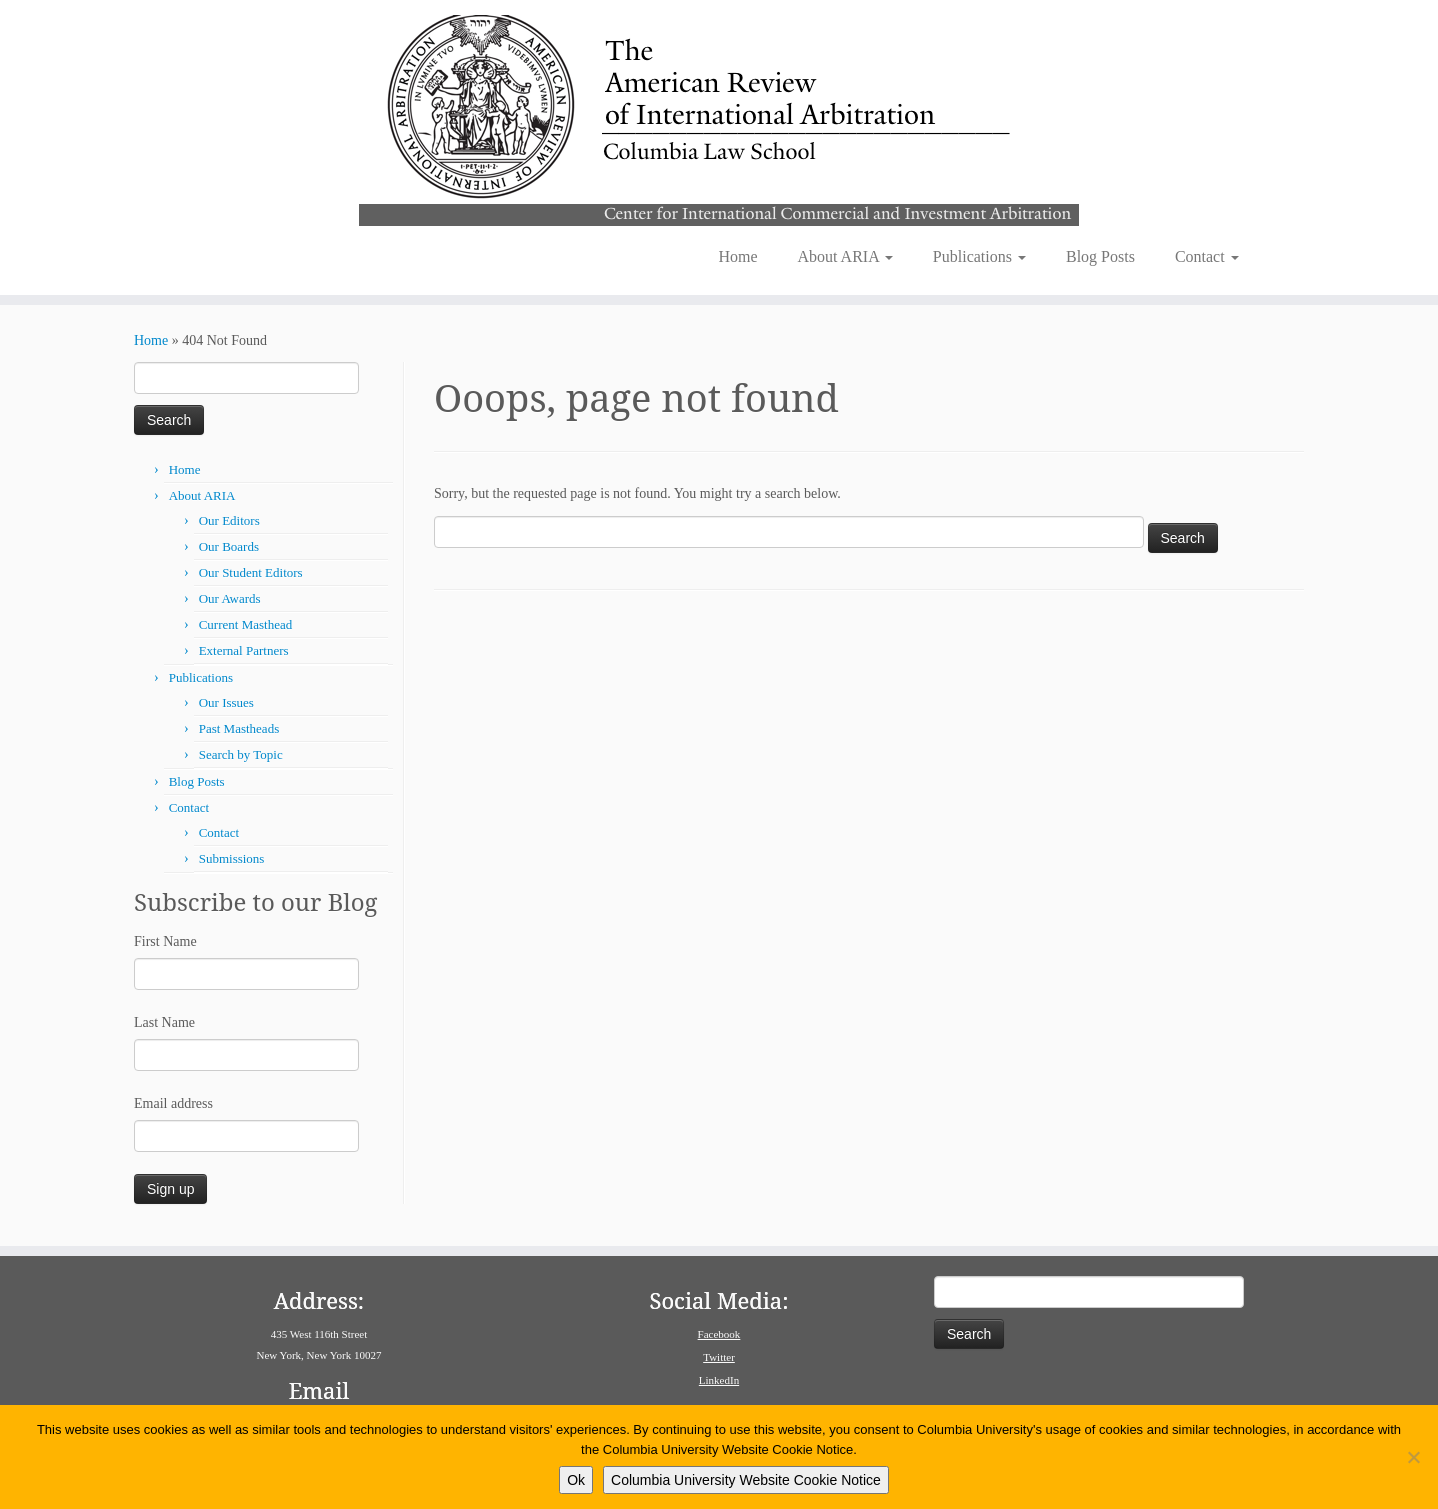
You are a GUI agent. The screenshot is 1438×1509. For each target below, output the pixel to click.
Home (737, 256)
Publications (979, 256)
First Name (165, 941)
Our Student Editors (251, 572)
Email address (173, 1103)
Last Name (164, 1022)
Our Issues (226, 702)
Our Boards (229, 546)
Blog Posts (1100, 256)
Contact (1207, 256)
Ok (576, 1480)
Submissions (232, 858)
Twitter (719, 1357)
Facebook (719, 1334)
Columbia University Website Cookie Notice (746, 1480)
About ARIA (845, 256)
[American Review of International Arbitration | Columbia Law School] (719, 118)
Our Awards (230, 598)
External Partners (244, 650)
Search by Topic (241, 754)
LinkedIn (719, 1380)
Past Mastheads (239, 728)
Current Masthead (246, 624)
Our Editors (229, 520)
